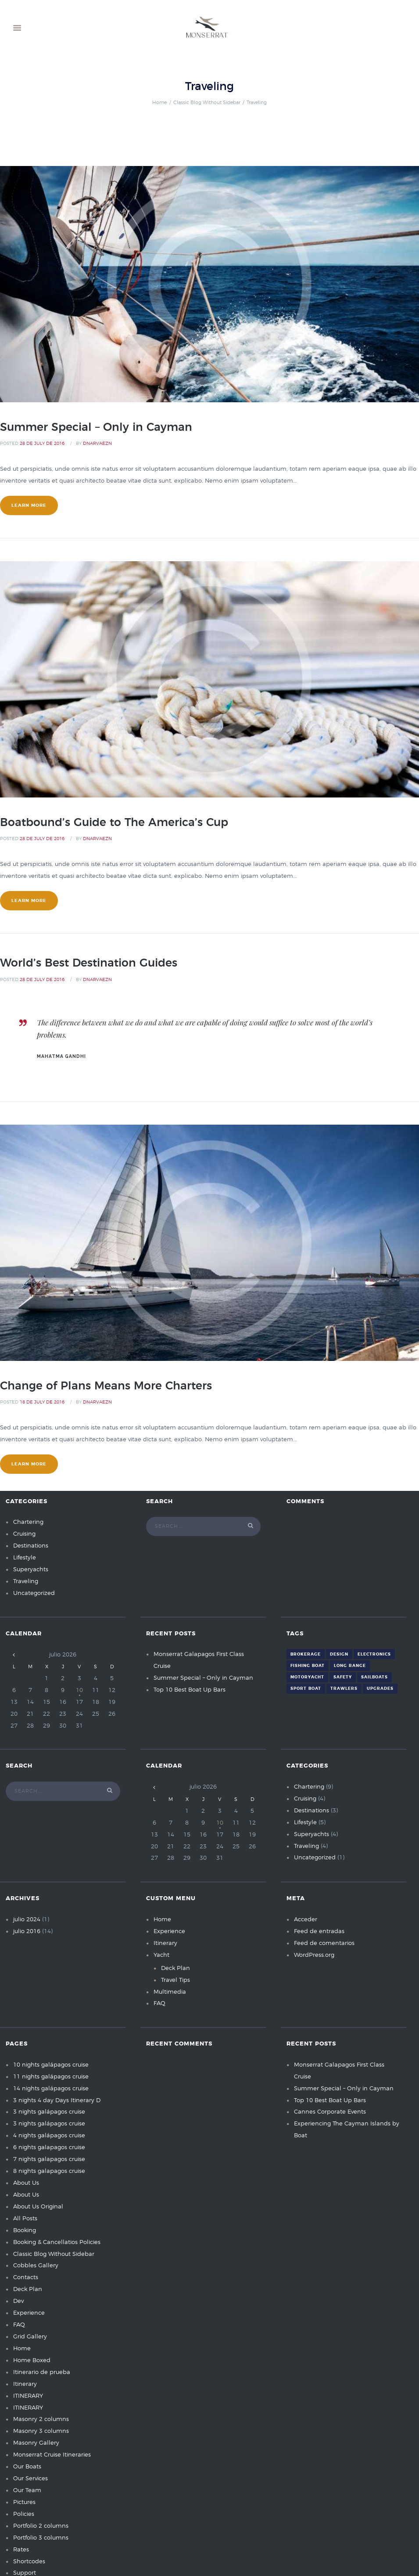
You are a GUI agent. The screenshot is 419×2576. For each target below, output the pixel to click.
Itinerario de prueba (41, 2372)
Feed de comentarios (324, 1943)
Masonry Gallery (36, 2443)
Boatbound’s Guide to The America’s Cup (114, 822)
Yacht (161, 1955)
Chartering (28, 1522)
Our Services (30, 2479)
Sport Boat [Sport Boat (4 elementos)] (305, 1689)
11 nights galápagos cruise (51, 2077)
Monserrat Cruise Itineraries (52, 2455)
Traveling (25, 1581)
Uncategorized (34, 1593)
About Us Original (38, 2207)
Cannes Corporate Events (330, 2112)
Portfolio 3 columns (40, 2538)
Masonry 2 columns (41, 2419)
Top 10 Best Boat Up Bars (190, 1690)
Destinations (30, 1546)
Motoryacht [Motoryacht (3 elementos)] (307, 1677)
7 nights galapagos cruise (49, 2159)
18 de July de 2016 (42, 1402)
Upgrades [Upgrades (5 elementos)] (380, 1689)
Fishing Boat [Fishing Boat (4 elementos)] (307, 1666)
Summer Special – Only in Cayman (96, 427)
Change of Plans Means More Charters (106, 1386)
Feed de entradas (319, 1931)
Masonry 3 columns (41, 2431)
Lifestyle (24, 1558)
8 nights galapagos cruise (49, 2171)
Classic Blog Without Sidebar (206, 102)
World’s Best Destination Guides (88, 963)
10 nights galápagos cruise (51, 2065)
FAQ (159, 2003)
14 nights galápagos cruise (51, 2089)
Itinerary (165, 1943)
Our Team (27, 2490)
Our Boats (27, 2467)
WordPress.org (314, 1955)
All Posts (25, 2219)
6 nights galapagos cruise (49, 2147)
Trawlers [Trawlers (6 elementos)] (344, 1689)
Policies (23, 2514)
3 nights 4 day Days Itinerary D (56, 2100)
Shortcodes (29, 2562)
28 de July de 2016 (42, 443)
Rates (21, 2550)
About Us (26, 2183)
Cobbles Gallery (35, 2266)
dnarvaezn (97, 443)
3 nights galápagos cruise (49, 2112)
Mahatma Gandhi (61, 1056)
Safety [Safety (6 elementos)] (342, 1677)
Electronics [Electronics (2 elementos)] (374, 1654)
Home (159, 102)
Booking (24, 2230)
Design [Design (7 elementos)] (339, 1654)
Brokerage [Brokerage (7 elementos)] (305, 1654)
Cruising (24, 1534)
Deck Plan (175, 1968)
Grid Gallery (30, 2337)
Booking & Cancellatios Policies (56, 2242)
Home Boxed (31, 2360)
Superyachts (30, 1570)
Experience (169, 1931)
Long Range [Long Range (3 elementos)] (350, 1666)
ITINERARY (28, 2396)
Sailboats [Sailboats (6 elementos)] (374, 1677)
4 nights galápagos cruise (49, 2136)
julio (26, 1920)
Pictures (24, 2502)
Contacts (25, 2277)
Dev (18, 2301)
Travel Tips (175, 1980)
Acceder (305, 1920)
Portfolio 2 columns (40, 2526)
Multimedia (170, 1992)
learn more (29, 505)
